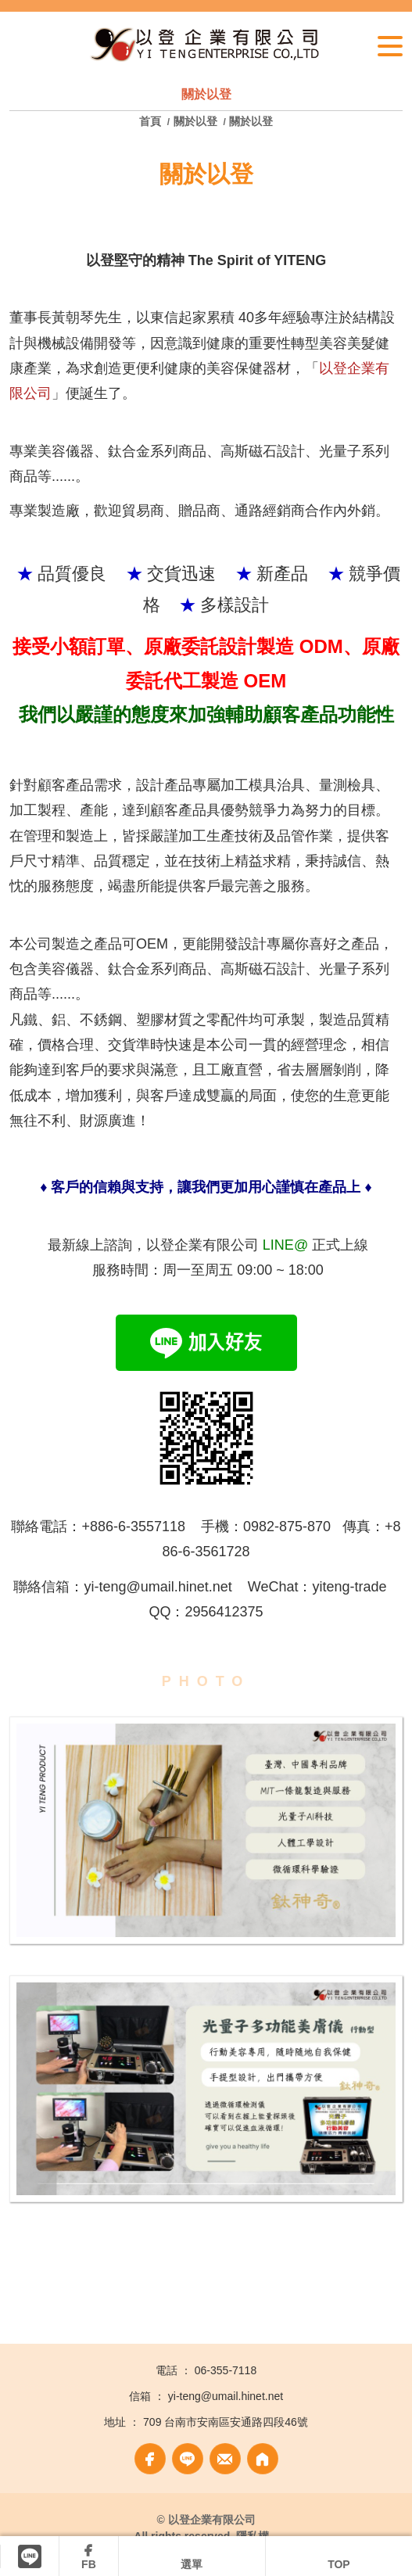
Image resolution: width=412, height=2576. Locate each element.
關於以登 (195, 121)
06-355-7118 (225, 2370)
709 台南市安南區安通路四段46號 (225, 2422)
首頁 (151, 121)
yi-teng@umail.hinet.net (225, 2396)
